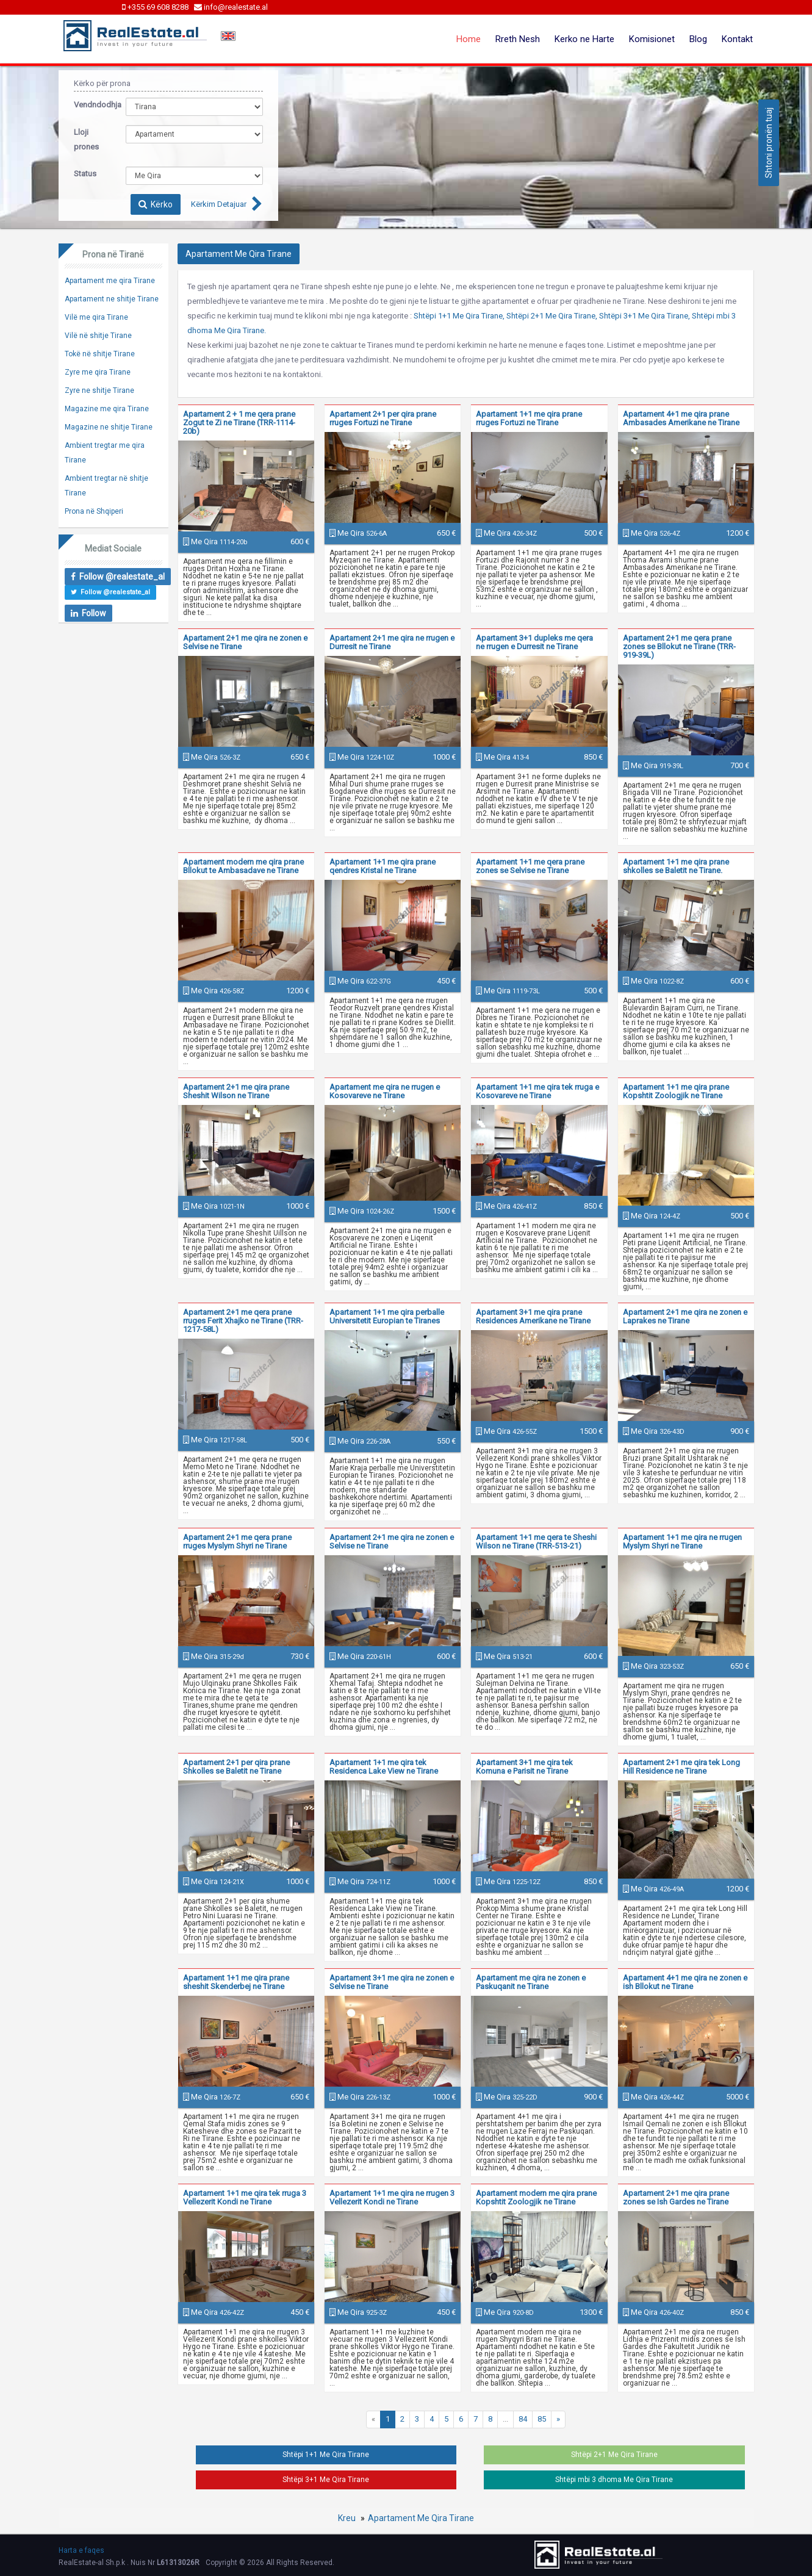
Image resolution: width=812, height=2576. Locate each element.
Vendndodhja (90, 104)
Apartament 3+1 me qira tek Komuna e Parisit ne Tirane (524, 1766)
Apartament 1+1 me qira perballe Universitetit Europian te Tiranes (386, 1316)
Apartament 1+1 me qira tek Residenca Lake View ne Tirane (383, 1766)
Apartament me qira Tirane (110, 280)
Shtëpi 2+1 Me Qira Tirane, (551, 315)
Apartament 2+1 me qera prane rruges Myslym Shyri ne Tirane (237, 1541)
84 (523, 2418)
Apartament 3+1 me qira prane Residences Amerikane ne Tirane (533, 1316)
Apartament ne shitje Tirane (112, 299)
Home (468, 39)
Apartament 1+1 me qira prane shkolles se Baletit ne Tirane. (676, 866)
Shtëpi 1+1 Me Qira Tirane (325, 2454)
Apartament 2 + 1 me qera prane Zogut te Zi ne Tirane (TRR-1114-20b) (239, 422)
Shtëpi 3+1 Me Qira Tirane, (644, 315)
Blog (698, 39)
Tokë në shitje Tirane (100, 354)
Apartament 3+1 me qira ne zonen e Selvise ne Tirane (391, 1982)
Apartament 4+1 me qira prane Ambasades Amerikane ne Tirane (681, 418)
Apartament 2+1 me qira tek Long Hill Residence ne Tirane (681, 1766)
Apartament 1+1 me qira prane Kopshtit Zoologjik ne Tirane (676, 1091)
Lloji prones (86, 139)
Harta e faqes (81, 2550)
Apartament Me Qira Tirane (421, 2518)
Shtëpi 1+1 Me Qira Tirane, (459, 315)
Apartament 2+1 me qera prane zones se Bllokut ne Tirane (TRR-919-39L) (679, 646)
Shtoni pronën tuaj (769, 142)
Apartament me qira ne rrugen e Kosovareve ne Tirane (384, 1091)
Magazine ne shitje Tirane (109, 427)
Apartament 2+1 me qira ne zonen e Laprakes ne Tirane (685, 1316)
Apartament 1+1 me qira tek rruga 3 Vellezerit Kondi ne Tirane (244, 2197)
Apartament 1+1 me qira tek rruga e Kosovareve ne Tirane (537, 1091)
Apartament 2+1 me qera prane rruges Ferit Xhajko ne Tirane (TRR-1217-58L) (243, 1321)
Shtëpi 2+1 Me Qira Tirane (614, 2454)
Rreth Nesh (517, 39)
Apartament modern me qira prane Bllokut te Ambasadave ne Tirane (243, 866)
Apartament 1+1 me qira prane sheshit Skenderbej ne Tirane (236, 1982)
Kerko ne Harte (584, 39)
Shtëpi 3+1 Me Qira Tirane (325, 2479)
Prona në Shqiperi (94, 511)
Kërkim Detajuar (218, 204)
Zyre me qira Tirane (98, 372)
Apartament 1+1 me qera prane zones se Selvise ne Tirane (530, 866)
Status (85, 173)
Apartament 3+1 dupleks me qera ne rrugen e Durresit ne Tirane (534, 642)
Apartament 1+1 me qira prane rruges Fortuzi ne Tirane (529, 418)
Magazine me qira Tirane (107, 409)
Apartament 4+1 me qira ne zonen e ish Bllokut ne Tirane (685, 1982)
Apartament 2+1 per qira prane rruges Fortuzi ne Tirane (382, 418)
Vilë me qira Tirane (96, 317)
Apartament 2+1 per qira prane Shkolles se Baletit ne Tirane (236, 1766)
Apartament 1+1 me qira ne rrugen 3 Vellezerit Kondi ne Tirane (392, 2197)
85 (541, 2418)
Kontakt (737, 39)
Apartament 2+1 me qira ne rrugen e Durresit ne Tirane (392, 642)
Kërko (155, 204)
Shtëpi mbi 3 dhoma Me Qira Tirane (614, 2479)
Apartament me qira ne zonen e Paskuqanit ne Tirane (531, 1982)
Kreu (347, 2518)
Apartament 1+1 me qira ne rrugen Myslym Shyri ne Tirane (682, 1541)
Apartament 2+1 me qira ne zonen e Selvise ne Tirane (245, 642)
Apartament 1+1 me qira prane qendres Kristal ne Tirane (382, 866)
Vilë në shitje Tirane (98, 335)
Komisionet (652, 39)
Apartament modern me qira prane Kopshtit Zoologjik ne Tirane (536, 2197)
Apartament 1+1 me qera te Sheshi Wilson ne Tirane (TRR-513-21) (536, 1541)
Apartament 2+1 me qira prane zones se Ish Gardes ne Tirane (676, 2197)
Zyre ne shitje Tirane (99, 390)
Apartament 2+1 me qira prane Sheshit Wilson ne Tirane (236, 1091)
